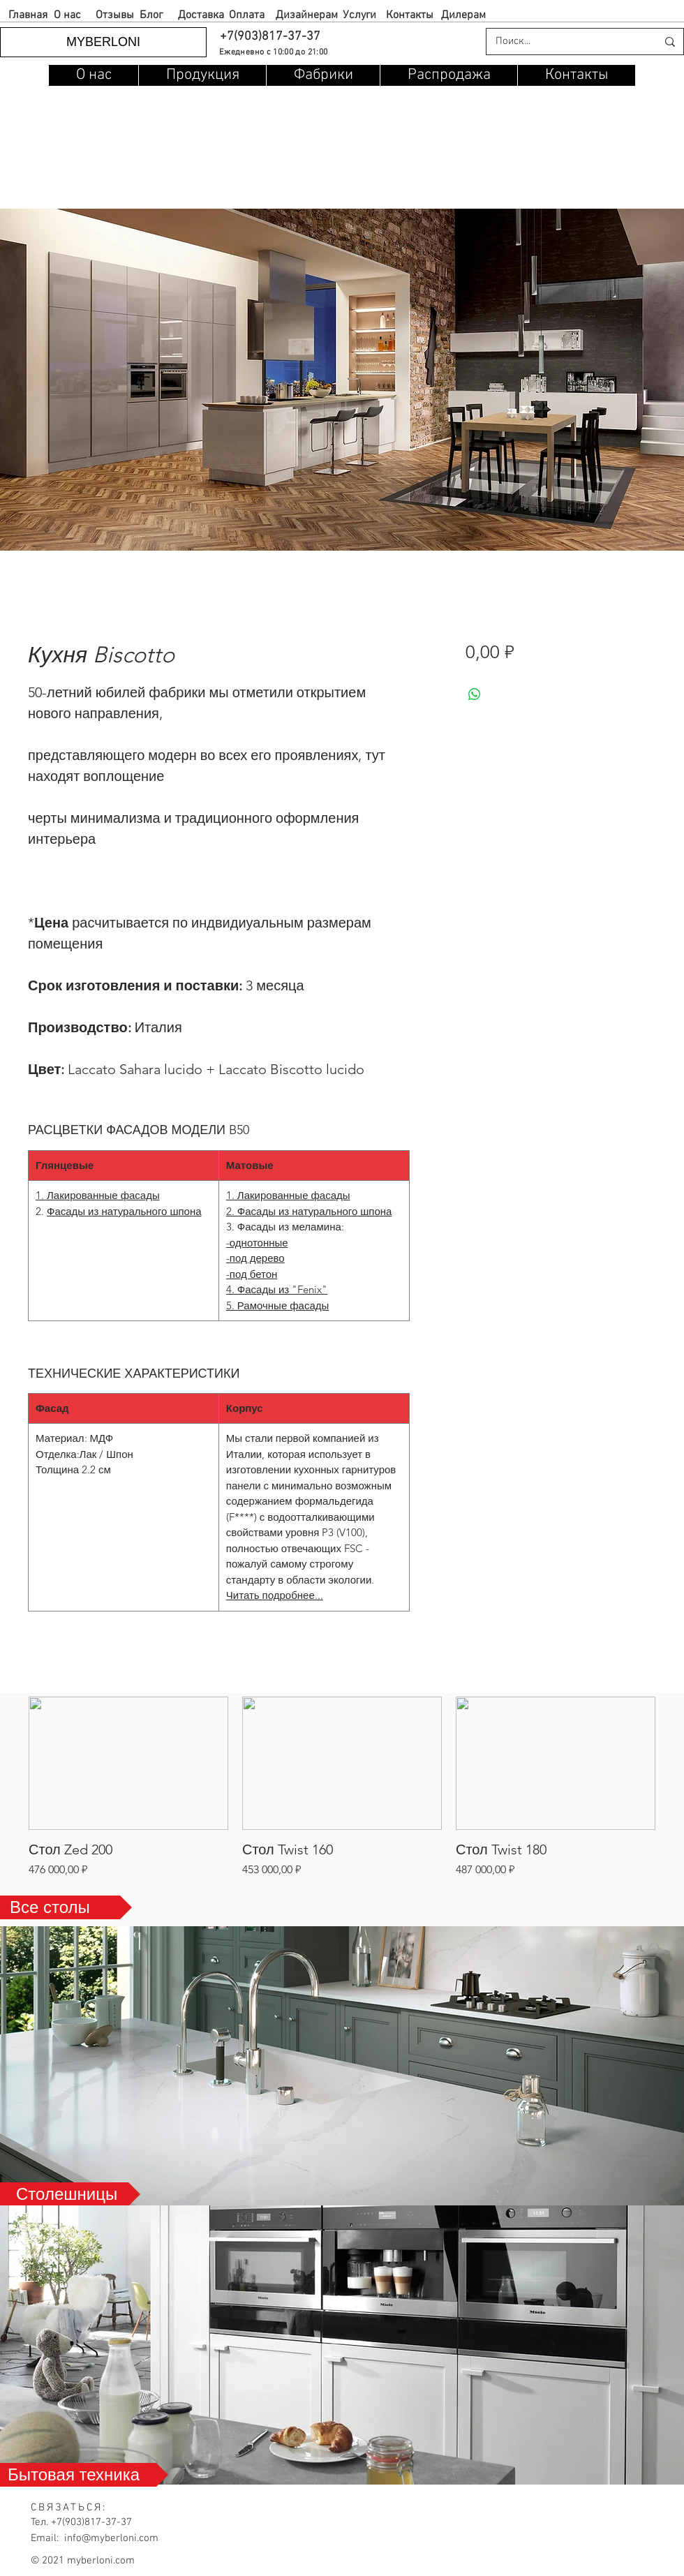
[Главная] (27, 15)
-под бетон (251, 1274)
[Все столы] (66, 1907)
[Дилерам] (463, 15)
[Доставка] (200, 15)
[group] (342, 1787)
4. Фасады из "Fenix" (276, 1289)
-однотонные (257, 1242)
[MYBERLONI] (103, 42)
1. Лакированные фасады (98, 1195)
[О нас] (67, 15)
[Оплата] (246, 15)
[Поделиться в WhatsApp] (474, 694)
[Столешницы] (70, 2194)
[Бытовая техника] (84, 2475)
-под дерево (255, 1258)
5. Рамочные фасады (277, 1305)
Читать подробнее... (274, 1595)
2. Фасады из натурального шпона (309, 1211)
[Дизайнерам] (307, 15)
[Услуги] (359, 15)
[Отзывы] (115, 15)
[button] (269, 36)
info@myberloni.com (111, 2538)
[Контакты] (409, 15)
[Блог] (150, 15)
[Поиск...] (566, 41)
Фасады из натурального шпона (124, 1211)
